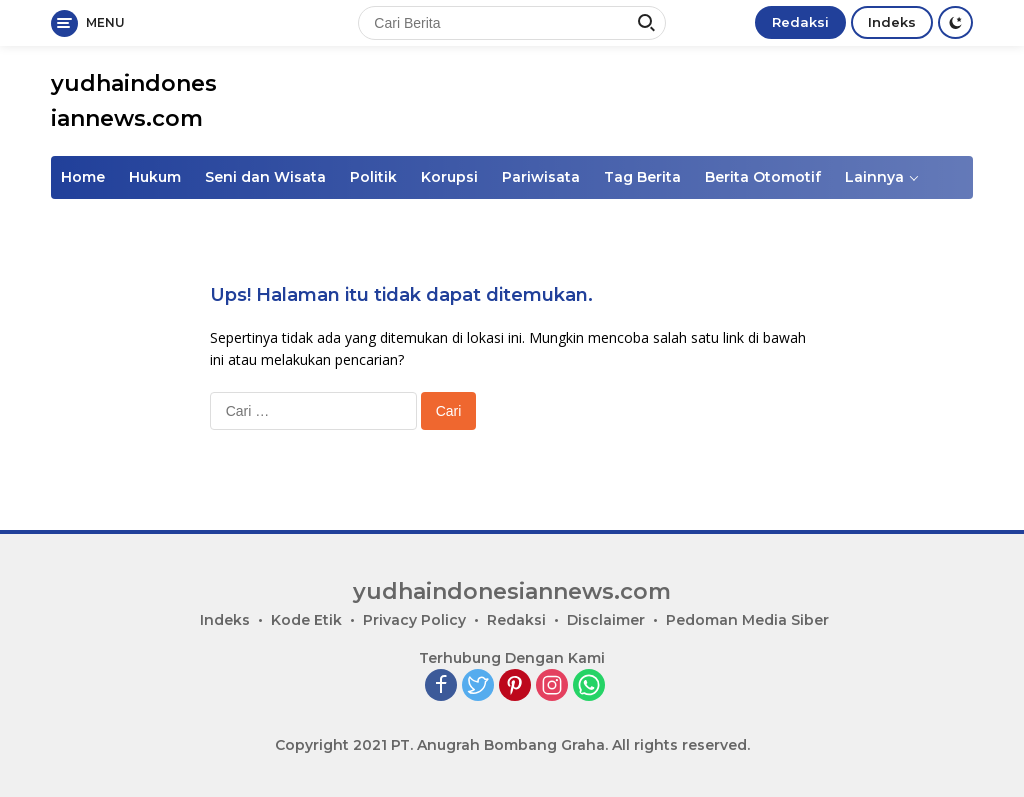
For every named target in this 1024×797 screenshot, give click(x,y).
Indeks (892, 22)
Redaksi (800, 22)
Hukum (155, 177)
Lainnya (874, 177)
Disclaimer (606, 620)
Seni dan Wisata (265, 177)
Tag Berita (642, 177)
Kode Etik (306, 620)
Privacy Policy (414, 620)
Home (83, 177)
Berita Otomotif (763, 177)
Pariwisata (541, 177)
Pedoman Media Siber (747, 620)
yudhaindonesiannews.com (512, 591)
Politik (373, 177)
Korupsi (449, 177)
